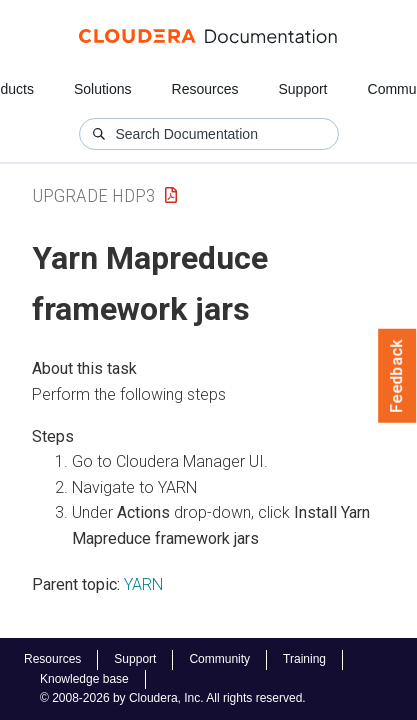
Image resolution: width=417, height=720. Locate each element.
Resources (205, 89)
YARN (143, 584)
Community (219, 659)
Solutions (103, 89)
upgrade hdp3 (93, 195)
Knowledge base (84, 679)
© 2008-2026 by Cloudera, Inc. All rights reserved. (173, 698)
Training (304, 659)
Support (302, 89)
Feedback (397, 376)
